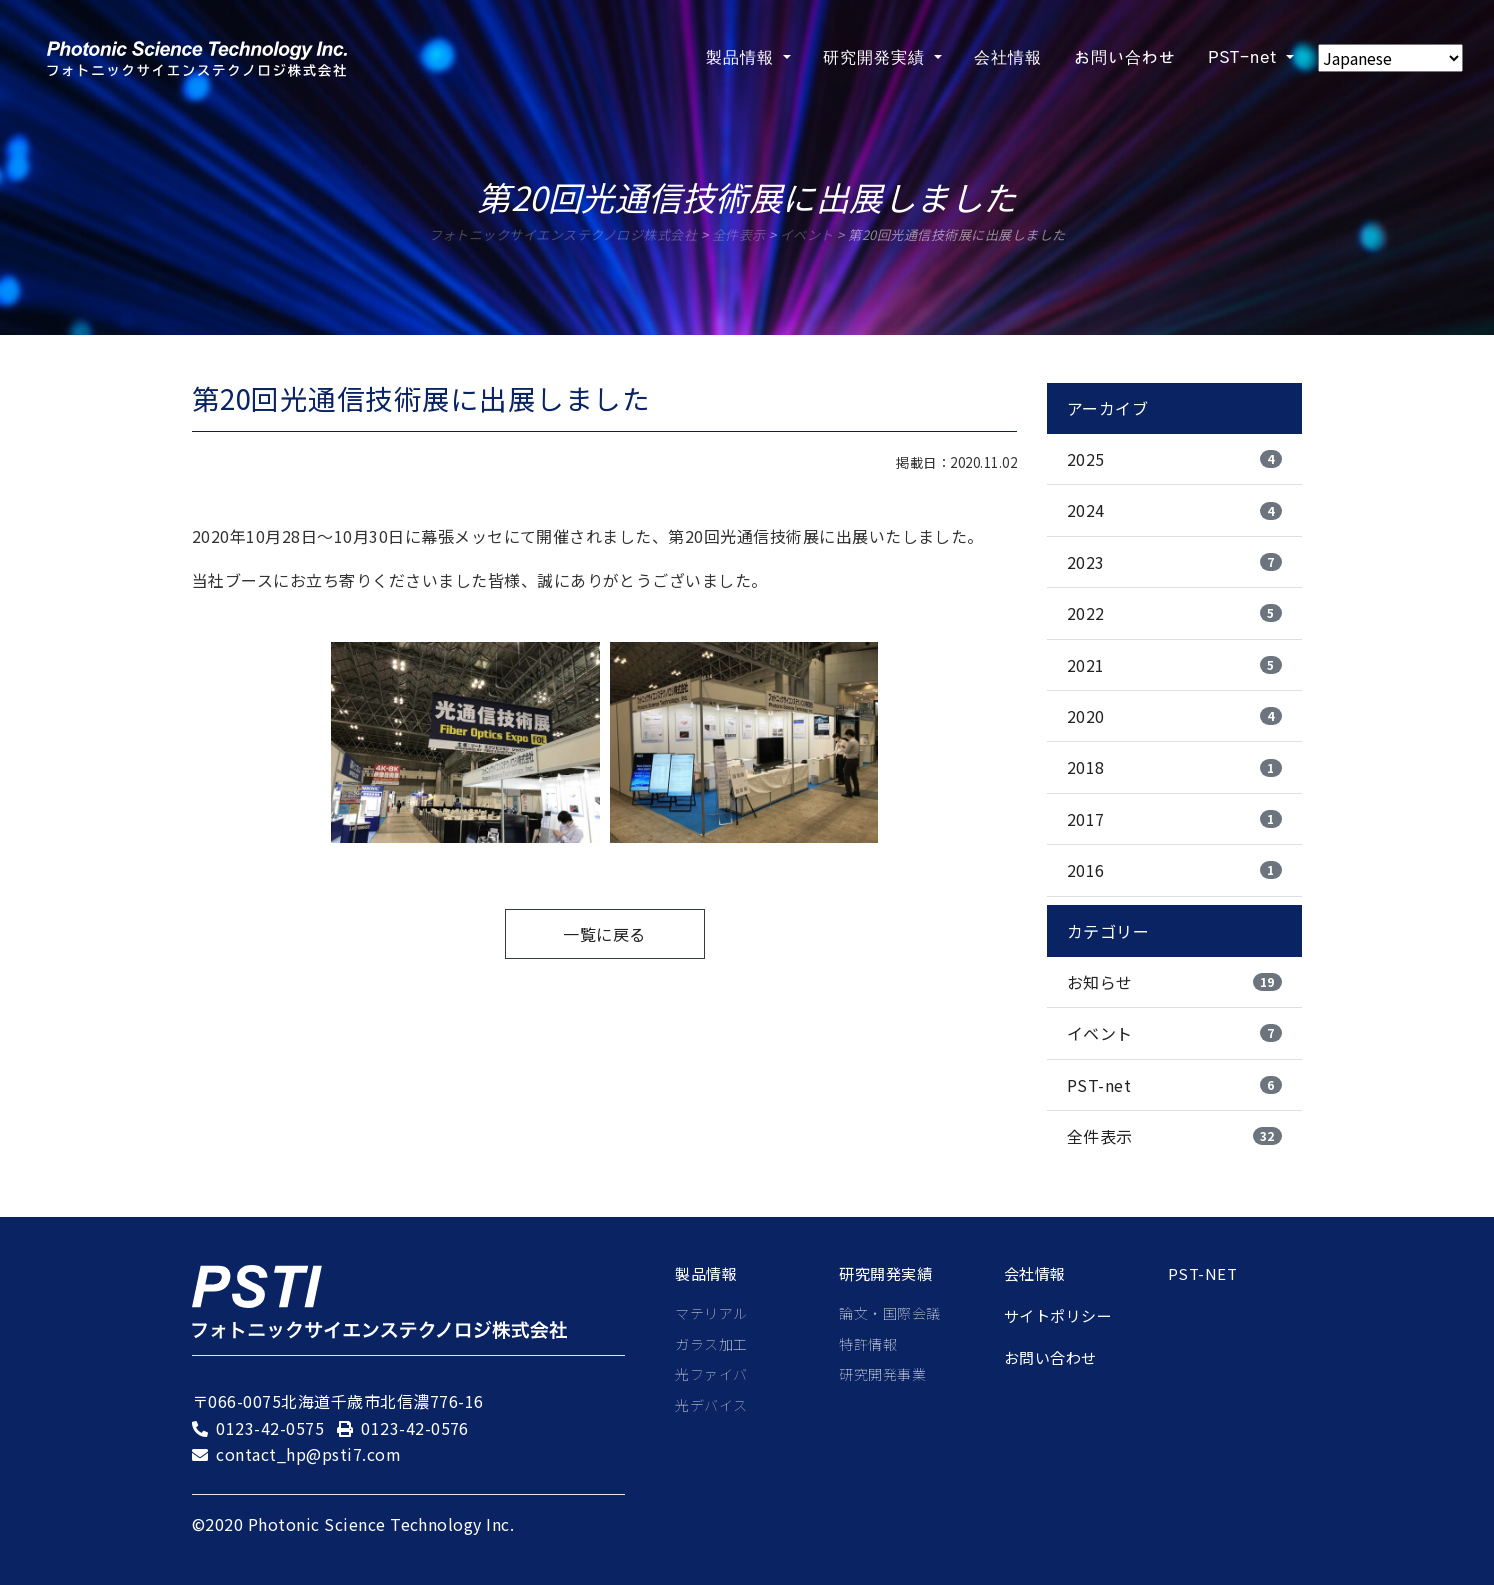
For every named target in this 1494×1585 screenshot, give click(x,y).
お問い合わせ (1050, 1358)
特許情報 (868, 1344)
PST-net (1202, 1274)
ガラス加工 (711, 1344)
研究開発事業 (882, 1374)
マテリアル (711, 1313)
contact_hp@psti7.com (308, 1454)
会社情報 (1035, 1274)
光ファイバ (711, 1374)
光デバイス (711, 1405)
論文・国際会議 (889, 1313)
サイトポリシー (1058, 1316)
